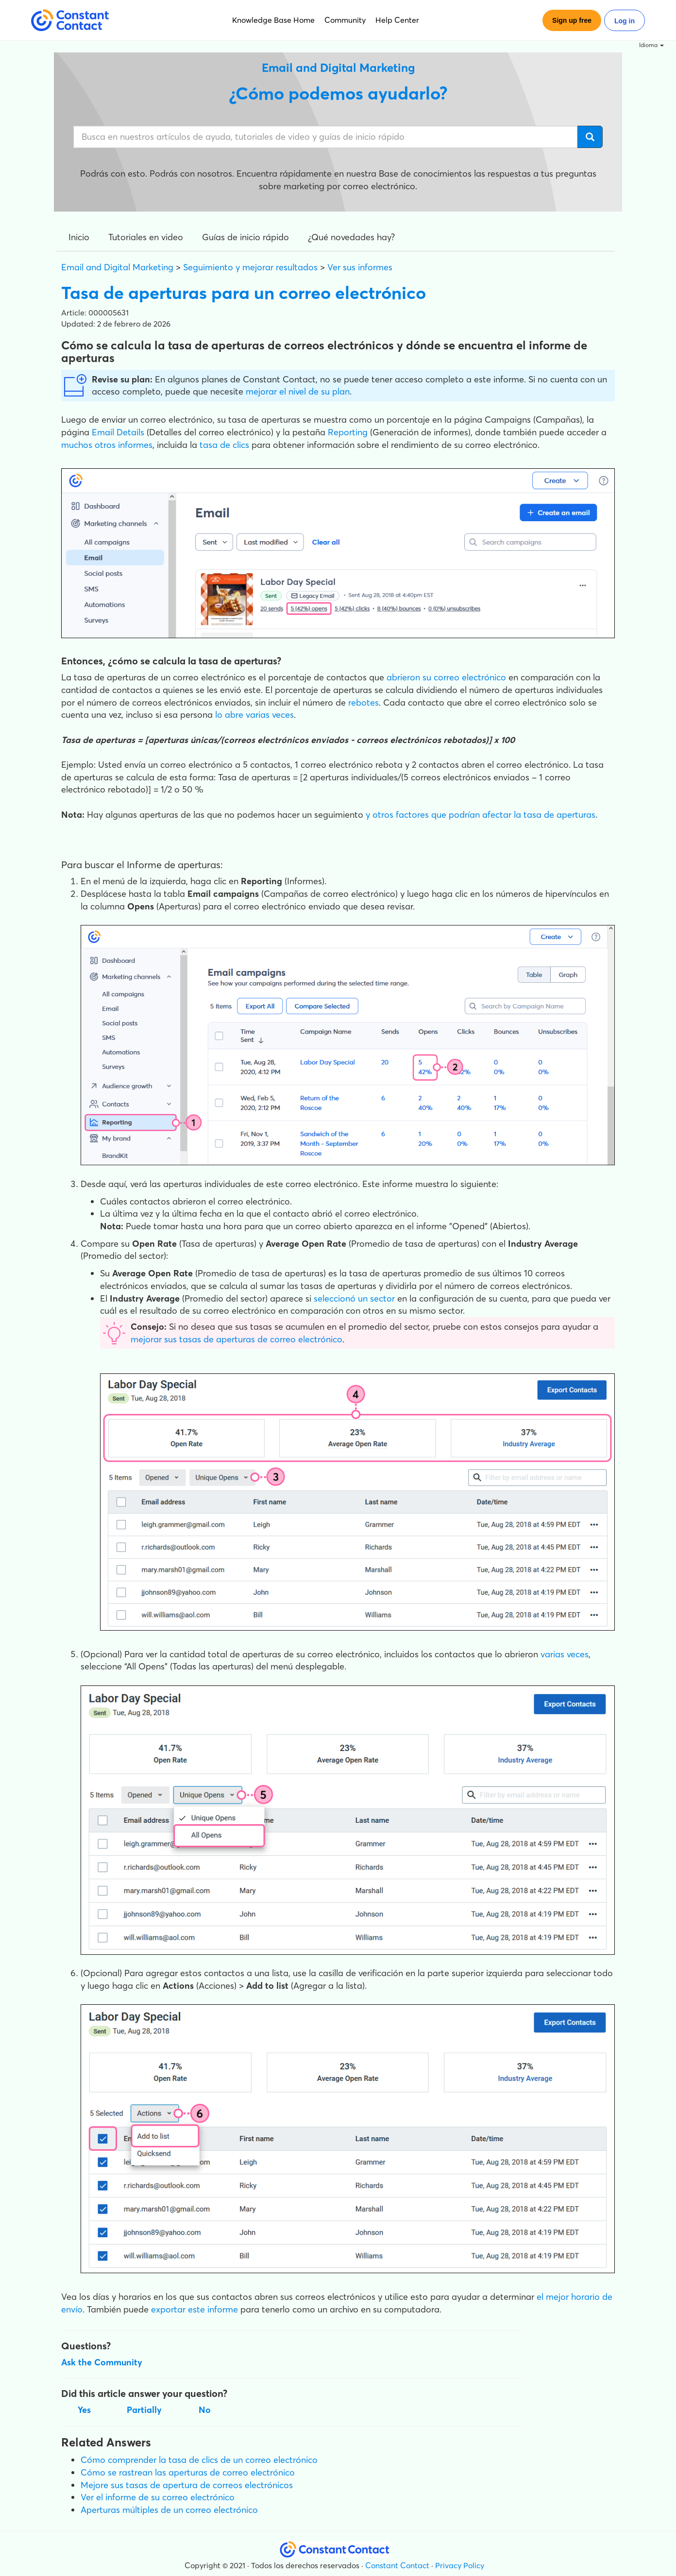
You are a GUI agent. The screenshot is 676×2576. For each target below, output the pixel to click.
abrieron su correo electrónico (446, 677)
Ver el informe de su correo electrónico (158, 2497)
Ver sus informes (359, 267)
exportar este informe (194, 2309)
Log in (624, 21)
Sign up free (572, 20)
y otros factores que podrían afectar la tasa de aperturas (479, 814)
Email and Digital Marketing (117, 267)
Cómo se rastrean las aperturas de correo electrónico (188, 2472)
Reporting (348, 432)
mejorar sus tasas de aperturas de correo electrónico (236, 1339)
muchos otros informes (106, 444)
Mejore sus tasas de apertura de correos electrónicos (187, 2485)
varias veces (565, 1654)
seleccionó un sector (354, 1298)
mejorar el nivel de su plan (298, 391)
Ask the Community (101, 2362)
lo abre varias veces (254, 714)
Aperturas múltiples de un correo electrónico (169, 2509)
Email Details (118, 432)
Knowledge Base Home (273, 20)
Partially (144, 2409)
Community (345, 20)
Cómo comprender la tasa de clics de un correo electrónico (199, 2459)
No (205, 2409)
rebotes (363, 702)
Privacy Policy (459, 2565)
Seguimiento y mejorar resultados (250, 267)
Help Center (397, 20)
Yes (84, 2409)
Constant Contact (397, 2565)
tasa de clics (224, 444)
